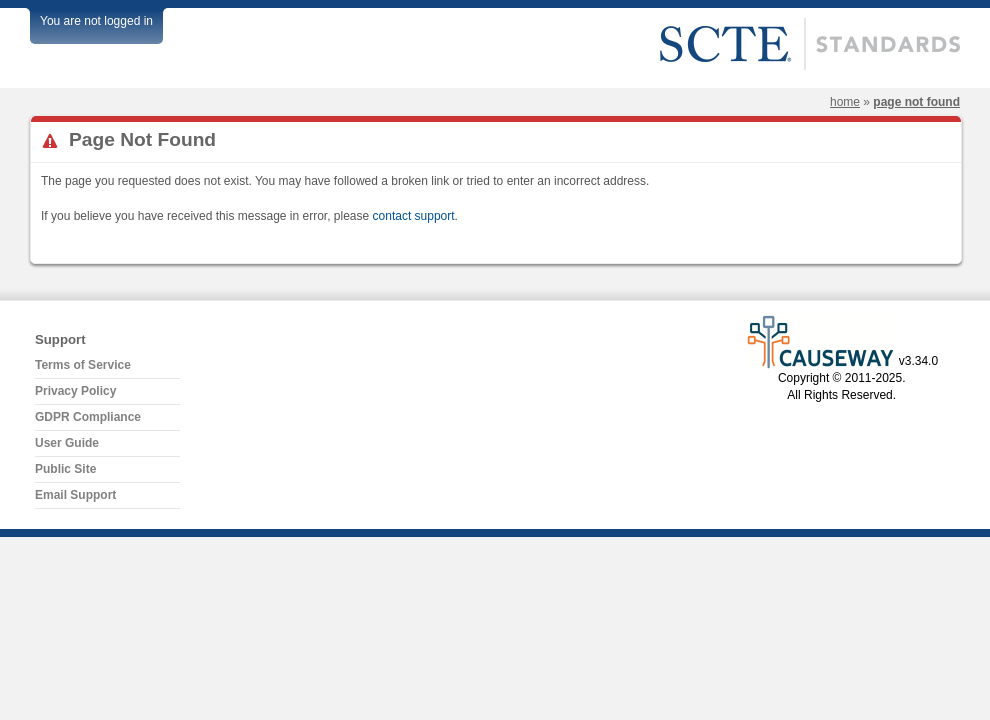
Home (845, 102)
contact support (414, 216)
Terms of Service (83, 365)
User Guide (67, 443)
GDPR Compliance (88, 417)
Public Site (65, 469)
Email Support (75, 495)
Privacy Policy (75, 391)
